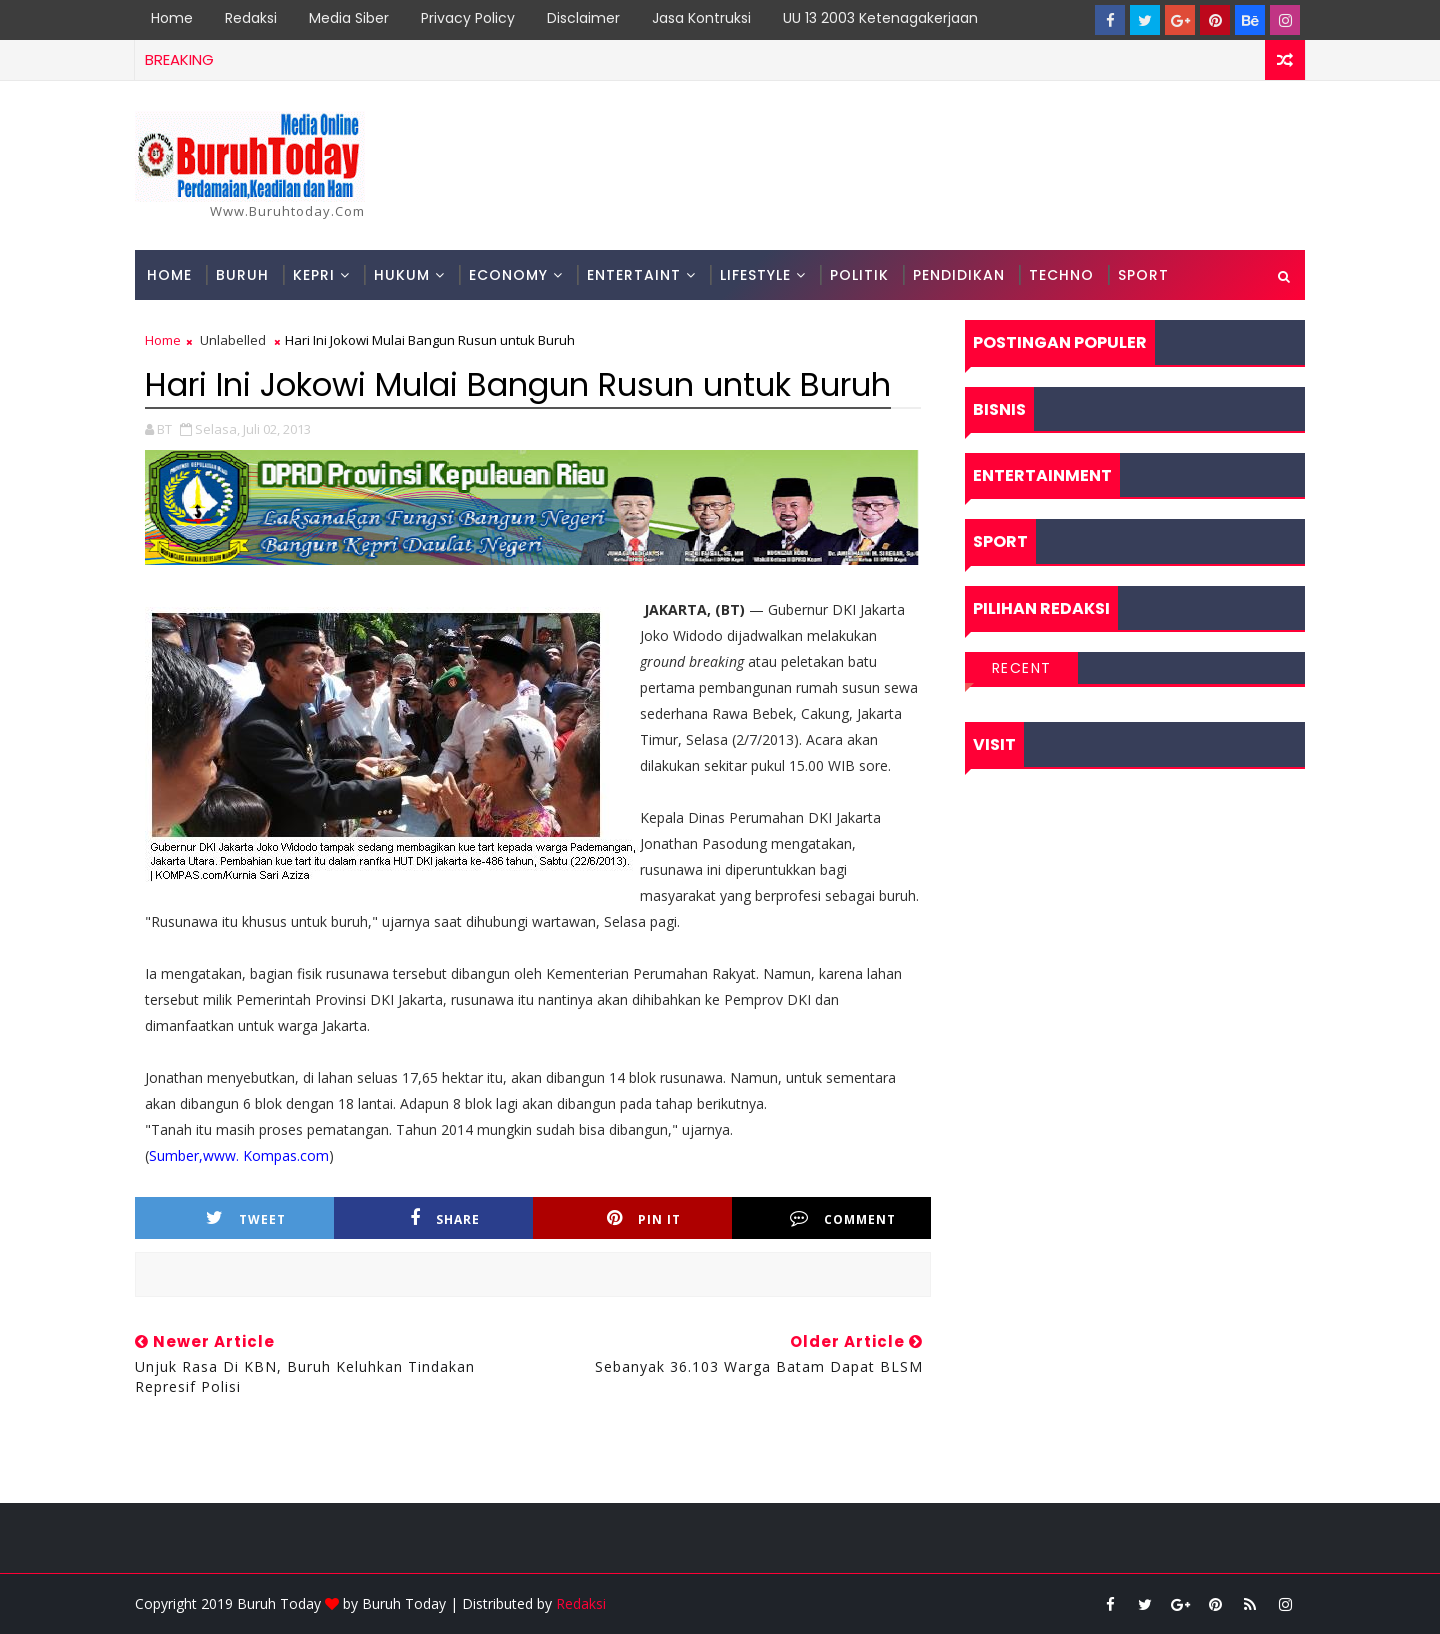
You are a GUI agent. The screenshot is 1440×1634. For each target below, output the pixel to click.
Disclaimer (583, 18)
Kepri (314, 275)
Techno (1061, 275)
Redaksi (251, 18)
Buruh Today (404, 1603)
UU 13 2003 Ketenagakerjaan (880, 18)
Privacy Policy (468, 18)
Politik (859, 275)
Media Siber (349, 18)
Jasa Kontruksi (701, 18)
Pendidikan (959, 275)
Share (445, 1218)
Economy (508, 275)
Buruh (242, 275)
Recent (1022, 668)
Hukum (402, 275)
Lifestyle (755, 275)
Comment (843, 1218)
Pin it (644, 1218)
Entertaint (634, 275)
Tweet (246, 1218)
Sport (1143, 275)
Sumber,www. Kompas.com (239, 1155)
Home (172, 18)
